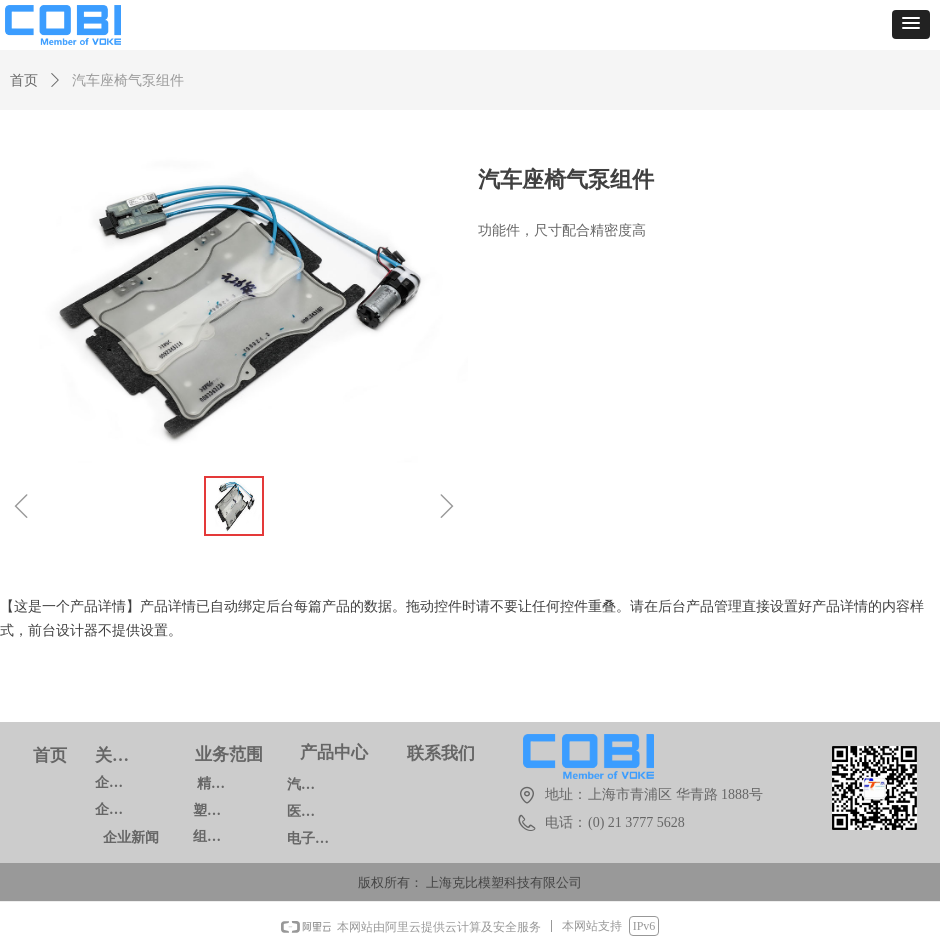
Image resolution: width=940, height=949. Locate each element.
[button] (911, 24)
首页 (24, 80)
